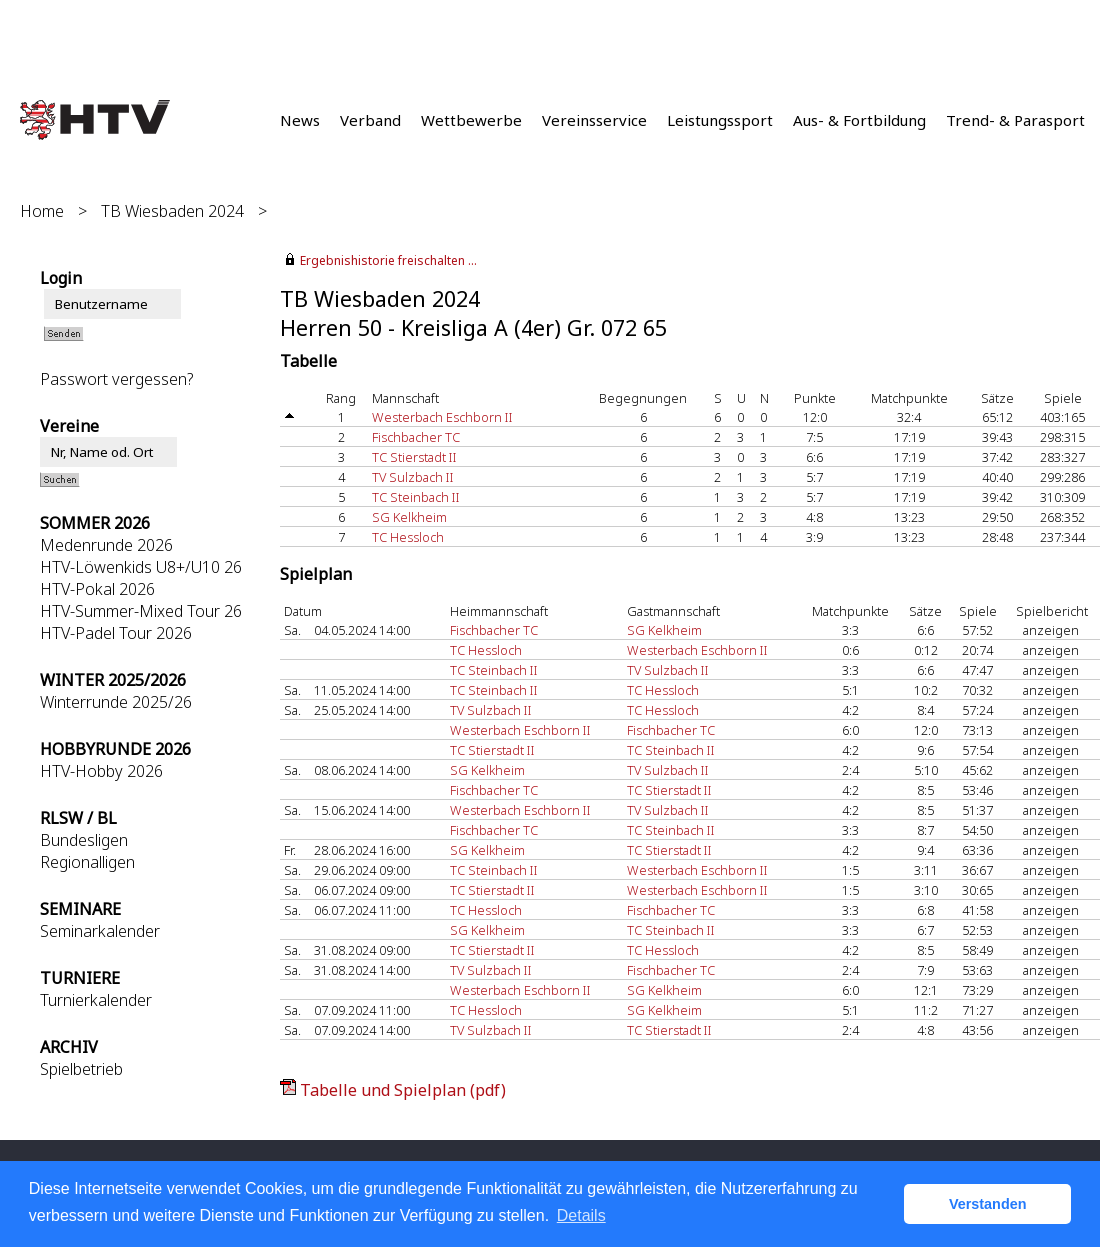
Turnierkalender (96, 1000)
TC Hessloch (408, 537)
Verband (370, 120)
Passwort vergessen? (116, 379)
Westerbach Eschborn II (442, 417)
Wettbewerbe (471, 120)
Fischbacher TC (416, 437)
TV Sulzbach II (413, 477)
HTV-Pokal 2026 (97, 589)
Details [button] (581, 1215)
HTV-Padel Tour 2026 (116, 633)
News (300, 120)
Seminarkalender (100, 931)
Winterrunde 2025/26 (116, 702)
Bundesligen (84, 840)
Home (42, 211)
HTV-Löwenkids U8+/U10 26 (141, 567)
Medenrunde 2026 (106, 545)
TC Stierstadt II (414, 457)
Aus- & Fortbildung (859, 120)
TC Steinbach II (416, 497)
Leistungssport (720, 120)
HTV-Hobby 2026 (101, 771)
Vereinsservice (594, 120)
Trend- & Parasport (1015, 120)
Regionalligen (87, 862)
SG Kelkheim (409, 517)
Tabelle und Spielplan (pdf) (403, 1090)
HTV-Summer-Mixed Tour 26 (141, 611)
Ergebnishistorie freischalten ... (388, 260)
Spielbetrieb (81, 1069)
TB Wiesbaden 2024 (172, 211)
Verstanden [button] (988, 1204)
